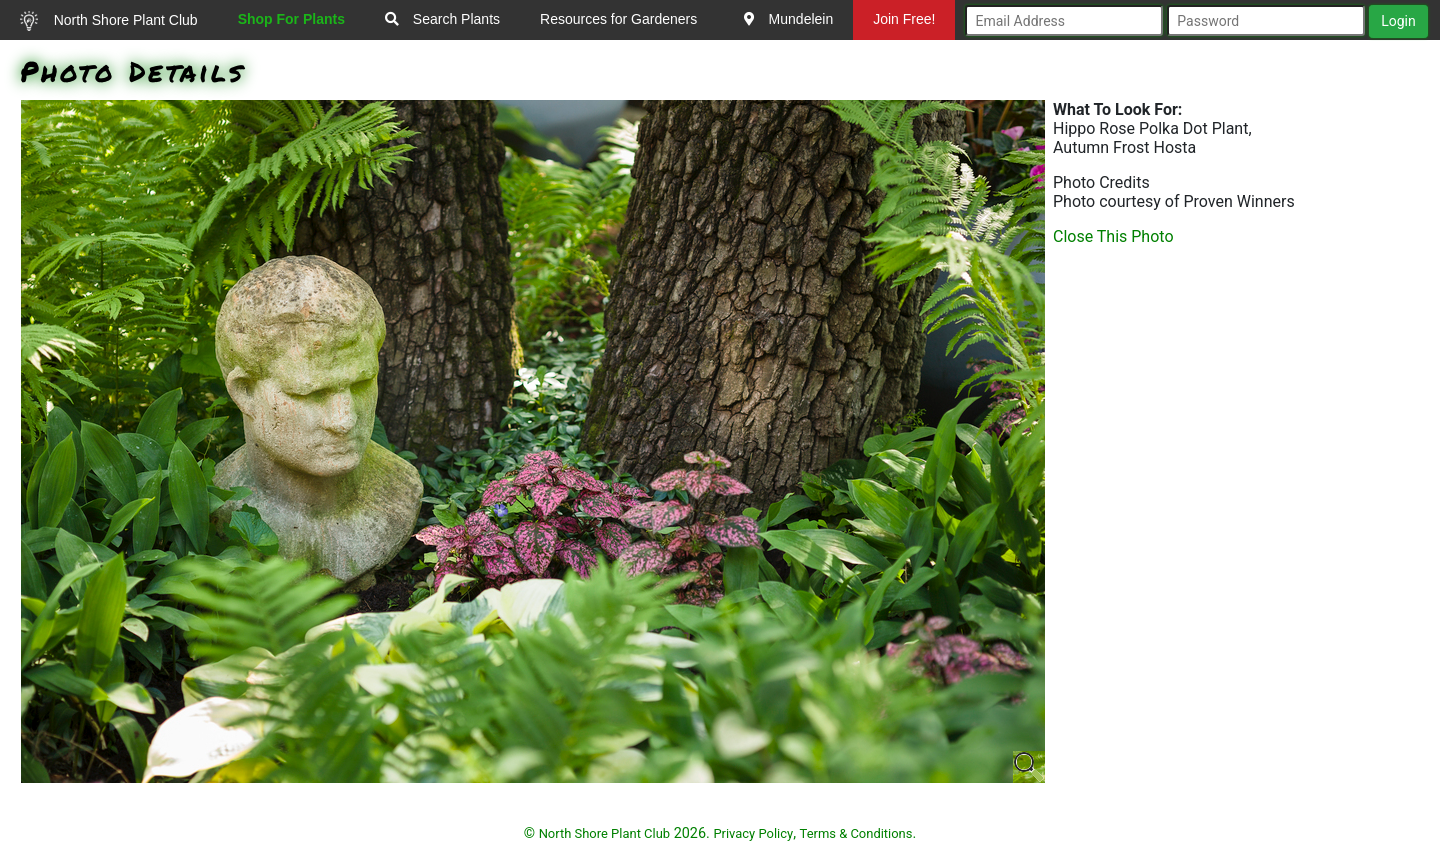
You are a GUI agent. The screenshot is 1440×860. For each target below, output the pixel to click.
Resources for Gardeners (618, 19)
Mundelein (789, 19)
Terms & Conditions (856, 833)
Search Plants (442, 19)
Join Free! (904, 19)
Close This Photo (1113, 236)
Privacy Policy (753, 833)
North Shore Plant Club (109, 21)
